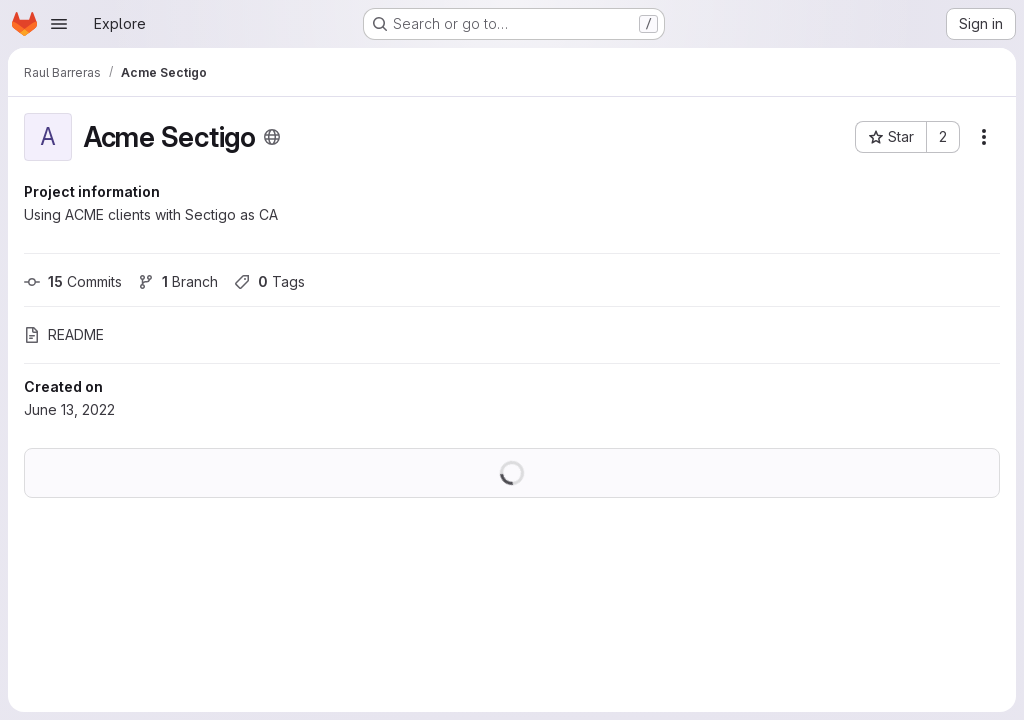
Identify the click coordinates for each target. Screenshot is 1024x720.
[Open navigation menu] (59, 24)
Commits (73, 281)
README (64, 334)
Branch (178, 281)
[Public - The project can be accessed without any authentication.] (272, 137)
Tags (269, 281)
